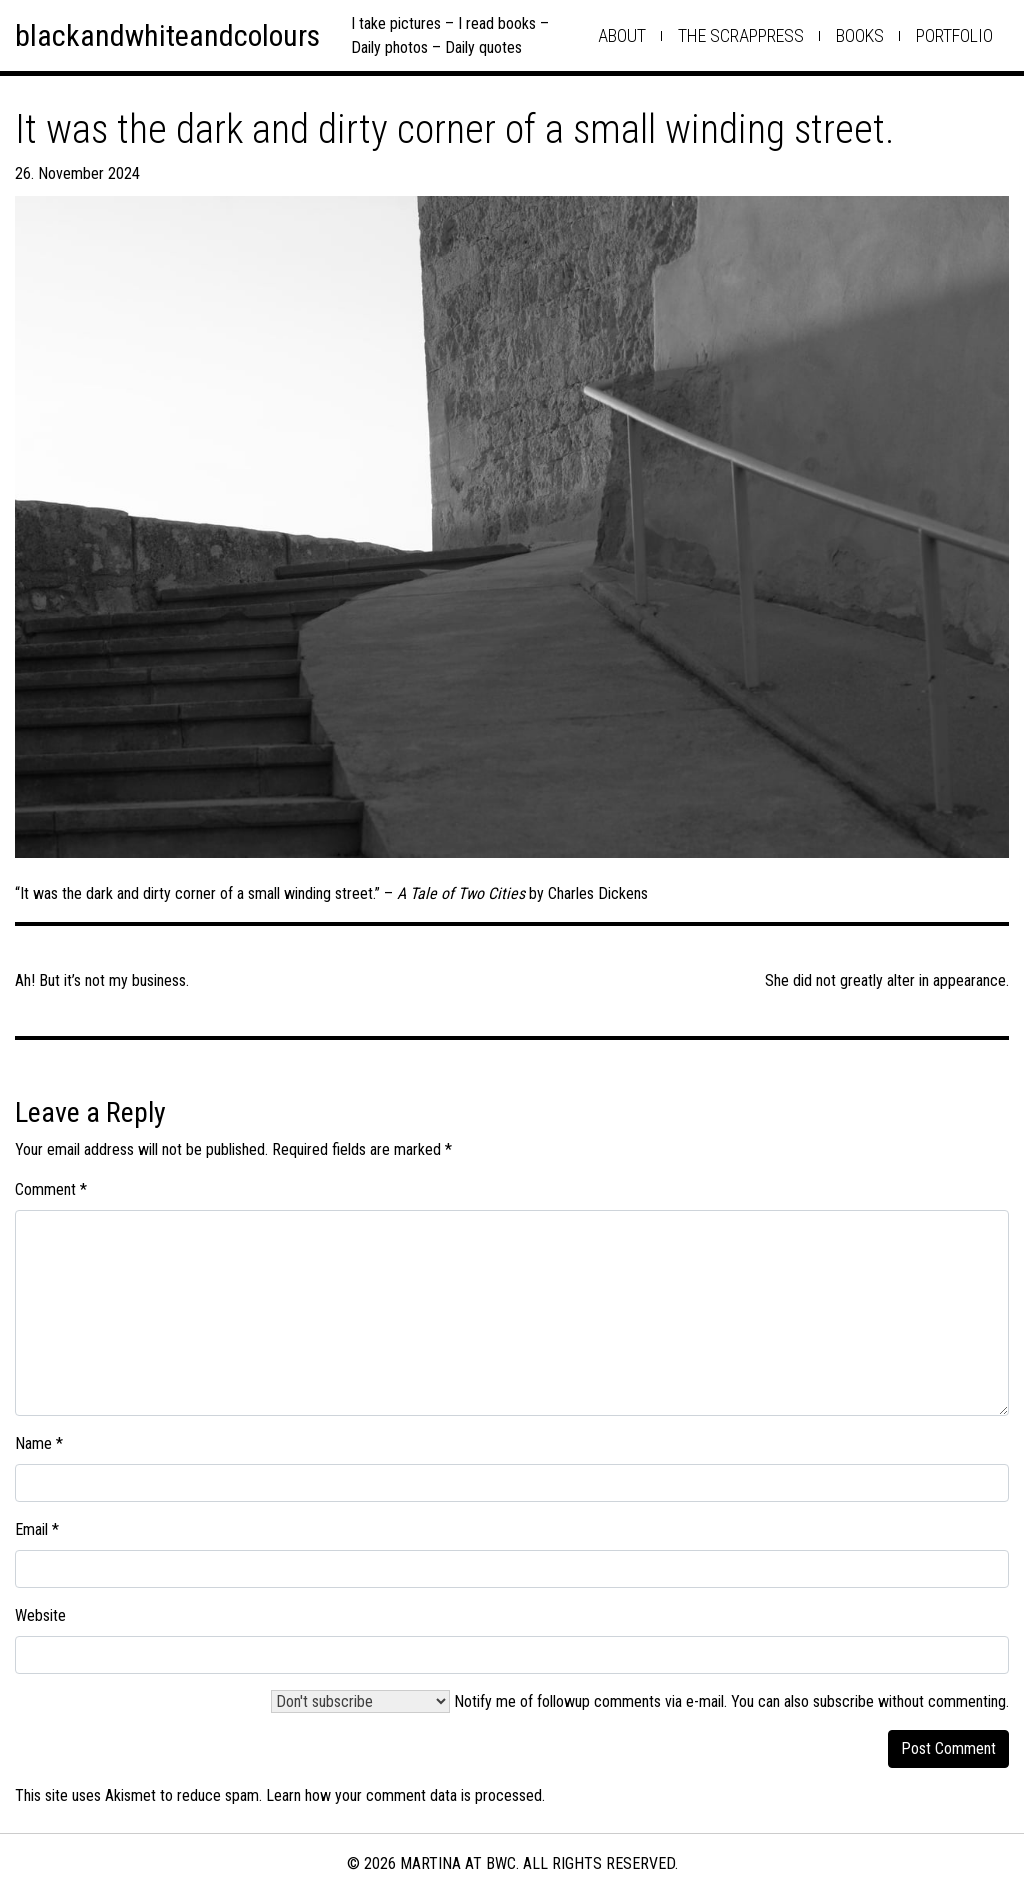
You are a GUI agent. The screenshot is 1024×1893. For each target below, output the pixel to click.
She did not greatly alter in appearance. (887, 980)
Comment (51, 1189)
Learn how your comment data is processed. (405, 1795)
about (622, 35)
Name (39, 1443)
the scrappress (741, 35)
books (860, 35)
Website (40, 1615)
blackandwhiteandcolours (167, 35)
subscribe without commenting (909, 1701)
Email (37, 1529)
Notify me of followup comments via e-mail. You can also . (640, 1701)
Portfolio (954, 35)
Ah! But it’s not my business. (102, 980)
